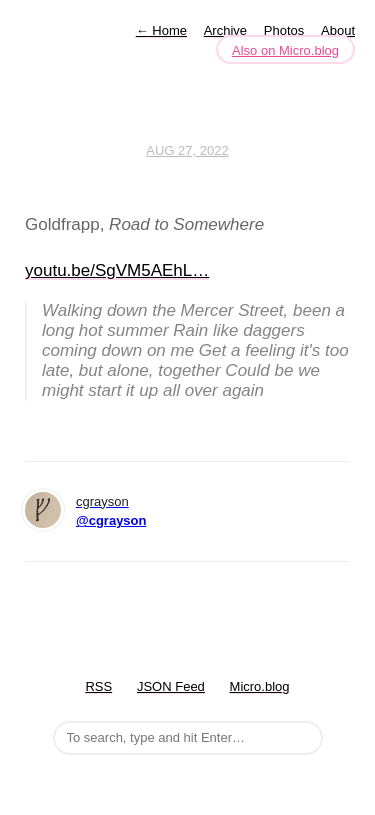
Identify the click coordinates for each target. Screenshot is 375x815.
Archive (225, 30)
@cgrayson (111, 520)
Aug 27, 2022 (187, 150)
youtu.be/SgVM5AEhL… (117, 270)
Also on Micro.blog (285, 50)
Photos (284, 30)
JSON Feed (171, 686)
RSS (98, 686)
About (338, 30)
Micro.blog (260, 686)
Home (161, 30)
